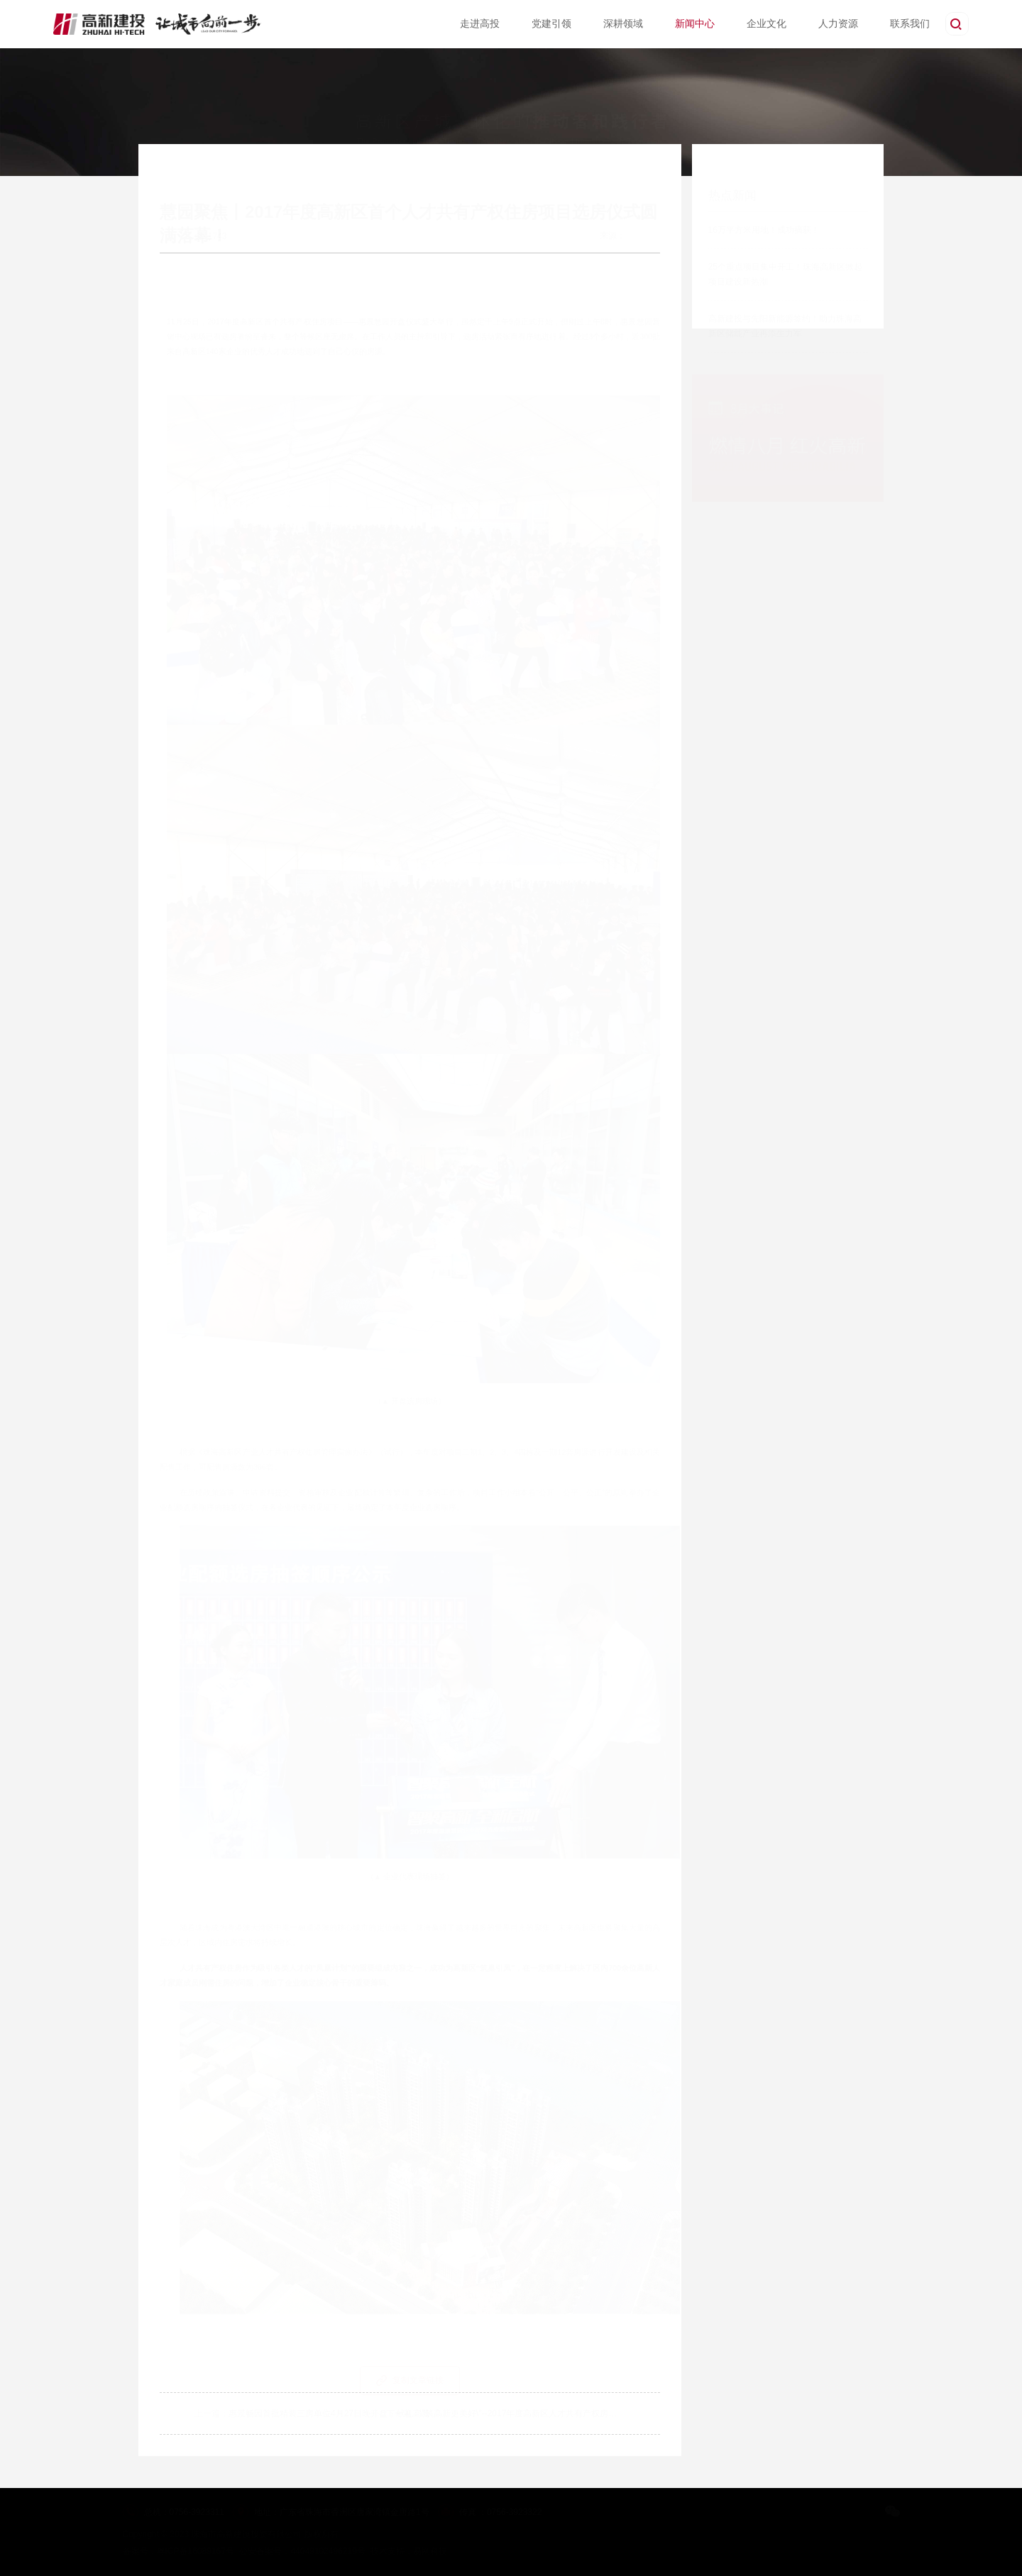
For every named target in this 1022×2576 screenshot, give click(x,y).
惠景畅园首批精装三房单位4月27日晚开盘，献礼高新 (326, 2413)
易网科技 (430, 2551)
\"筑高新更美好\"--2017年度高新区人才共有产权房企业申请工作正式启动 (559, 2413)
